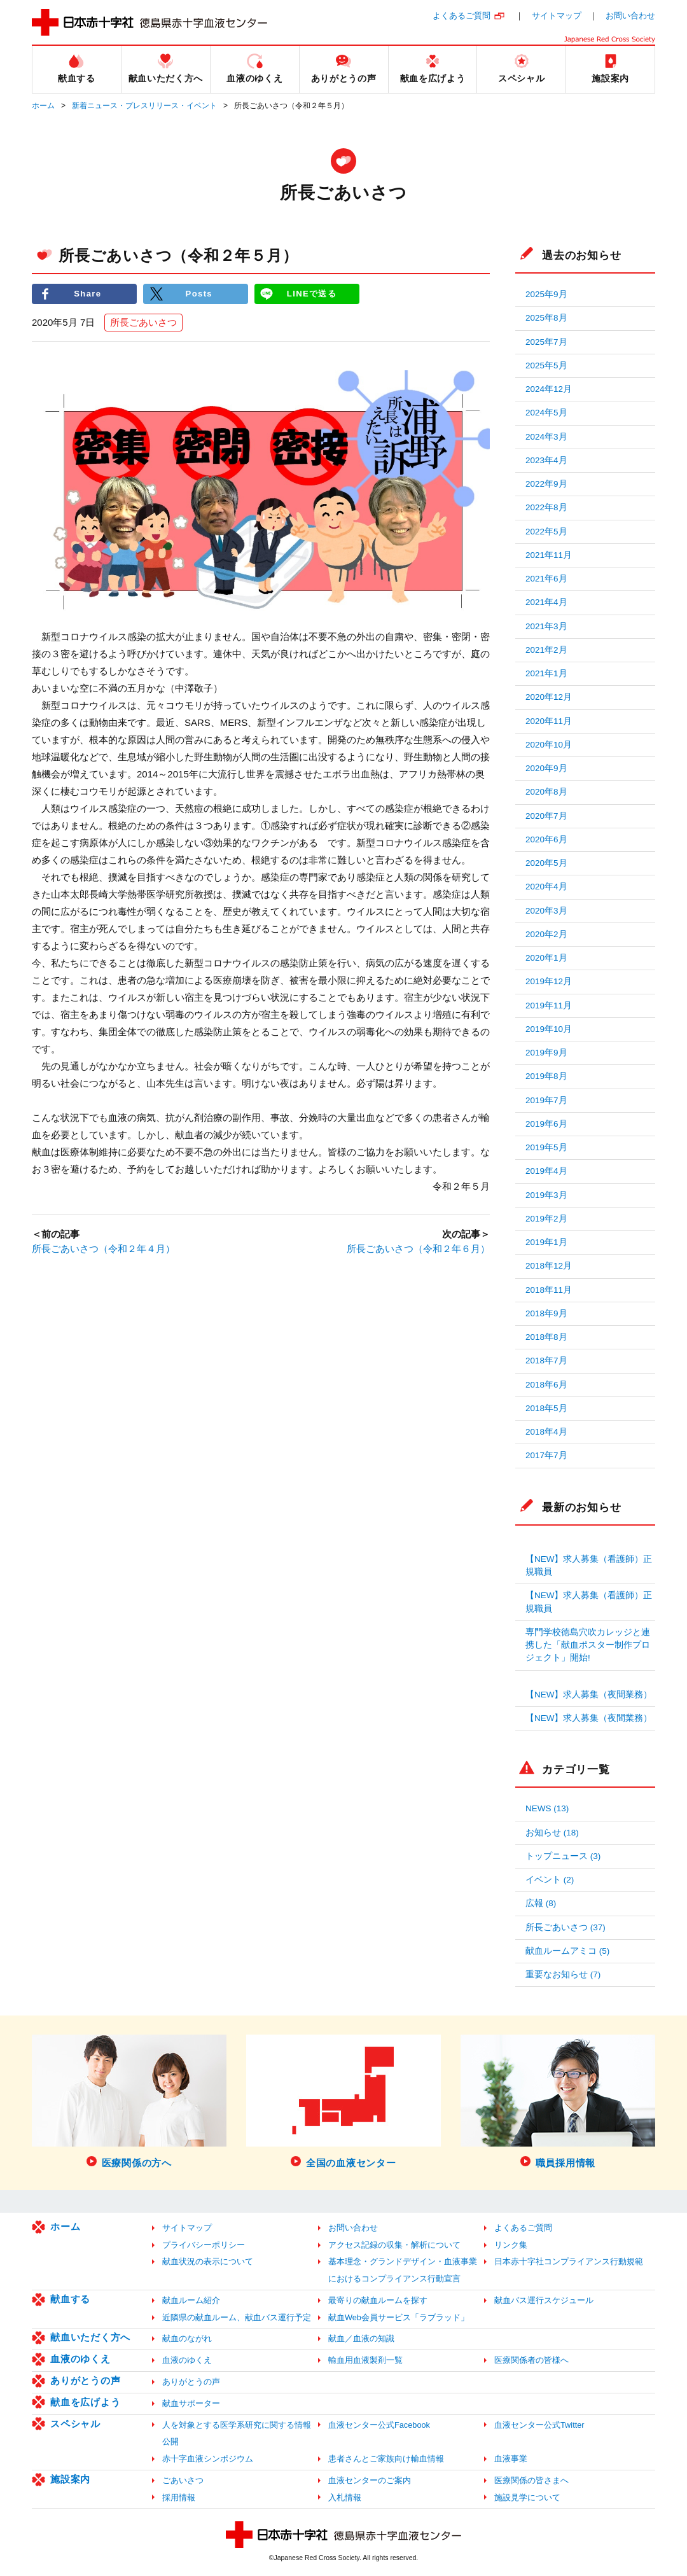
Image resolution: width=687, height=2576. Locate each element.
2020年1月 (546, 958)
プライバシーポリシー (203, 2245)
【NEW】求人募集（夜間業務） (589, 1694)
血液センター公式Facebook (379, 2425)
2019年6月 (546, 1124)
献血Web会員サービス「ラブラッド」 (398, 2317)
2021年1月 (546, 673)
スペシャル (75, 2423)
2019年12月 (548, 981)
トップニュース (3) (562, 1856)
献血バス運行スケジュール (543, 2300)
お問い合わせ (630, 15)
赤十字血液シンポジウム (207, 2458)
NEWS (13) (547, 1808)
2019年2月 (546, 1218)
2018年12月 (548, 1266)
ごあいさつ (183, 2480)
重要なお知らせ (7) (562, 1974)
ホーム (43, 105)
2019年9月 (546, 1052)
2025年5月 (546, 365)
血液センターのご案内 (369, 2480)
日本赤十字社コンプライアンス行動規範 (568, 2261)
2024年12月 (548, 389)
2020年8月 (546, 792)
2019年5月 (546, 1147)
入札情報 (344, 2497)
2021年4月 (546, 602)
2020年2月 (546, 934)
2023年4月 (546, 460)
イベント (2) (549, 1879)
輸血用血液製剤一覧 (365, 2360)
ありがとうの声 (85, 2380)
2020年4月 (546, 886)
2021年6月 (546, 578)
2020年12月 (548, 697)
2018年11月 (548, 1290)
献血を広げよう (85, 2402)
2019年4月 (546, 1171)
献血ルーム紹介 (191, 2300)
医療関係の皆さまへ (531, 2480)
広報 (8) (540, 1903)
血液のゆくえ (80, 2358)
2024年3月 (546, 437)
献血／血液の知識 (361, 2338)
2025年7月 (546, 342)
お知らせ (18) (552, 1832)
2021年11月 (548, 555)
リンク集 (510, 2245)
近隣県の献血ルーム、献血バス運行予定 (236, 2317)
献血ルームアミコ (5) (567, 1951)
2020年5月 (546, 863)
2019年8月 (546, 1076)
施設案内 (70, 2479)
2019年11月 (548, 1005)
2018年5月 (546, 1408)
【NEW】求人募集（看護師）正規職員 (589, 1565)
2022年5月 (546, 531)
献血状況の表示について (207, 2261)
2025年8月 (546, 318)
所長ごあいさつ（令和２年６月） (418, 1248)
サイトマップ (556, 15)
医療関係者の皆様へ (531, 2360)
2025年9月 (546, 294)
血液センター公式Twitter (539, 2425)
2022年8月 (546, 507)
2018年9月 (546, 1313)
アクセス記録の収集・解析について (394, 2245)
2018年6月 (546, 1384)
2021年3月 (546, 626)
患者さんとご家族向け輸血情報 (386, 2458)
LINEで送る (312, 293)
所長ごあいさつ (143, 322)
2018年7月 (546, 1360)
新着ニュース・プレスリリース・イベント (144, 105)
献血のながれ (187, 2338)
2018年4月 (546, 1432)
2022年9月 (546, 484)
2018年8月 (546, 1337)
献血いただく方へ (90, 2337)
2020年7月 (546, 816)
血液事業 (510, 2458)
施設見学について (527, 2497)
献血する (70, 2299)
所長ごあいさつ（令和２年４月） (103, 1248)
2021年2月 (546, 650)
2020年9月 (546, 768)
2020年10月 (548, 744)
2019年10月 (548, 1029)
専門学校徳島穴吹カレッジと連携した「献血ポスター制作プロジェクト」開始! (587, 1645)
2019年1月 (546, 1242)
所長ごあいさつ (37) (565, 1927)
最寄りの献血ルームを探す (377, 2300)
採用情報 (178, 2497)
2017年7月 (546, 1455)
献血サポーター (191, 2403)
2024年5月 (546, 412)
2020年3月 (546, 911)
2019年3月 (546, 1195)
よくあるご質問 (461, 15)
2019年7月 (546, 1100)
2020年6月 (546, 839)
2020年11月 (548, 721)
